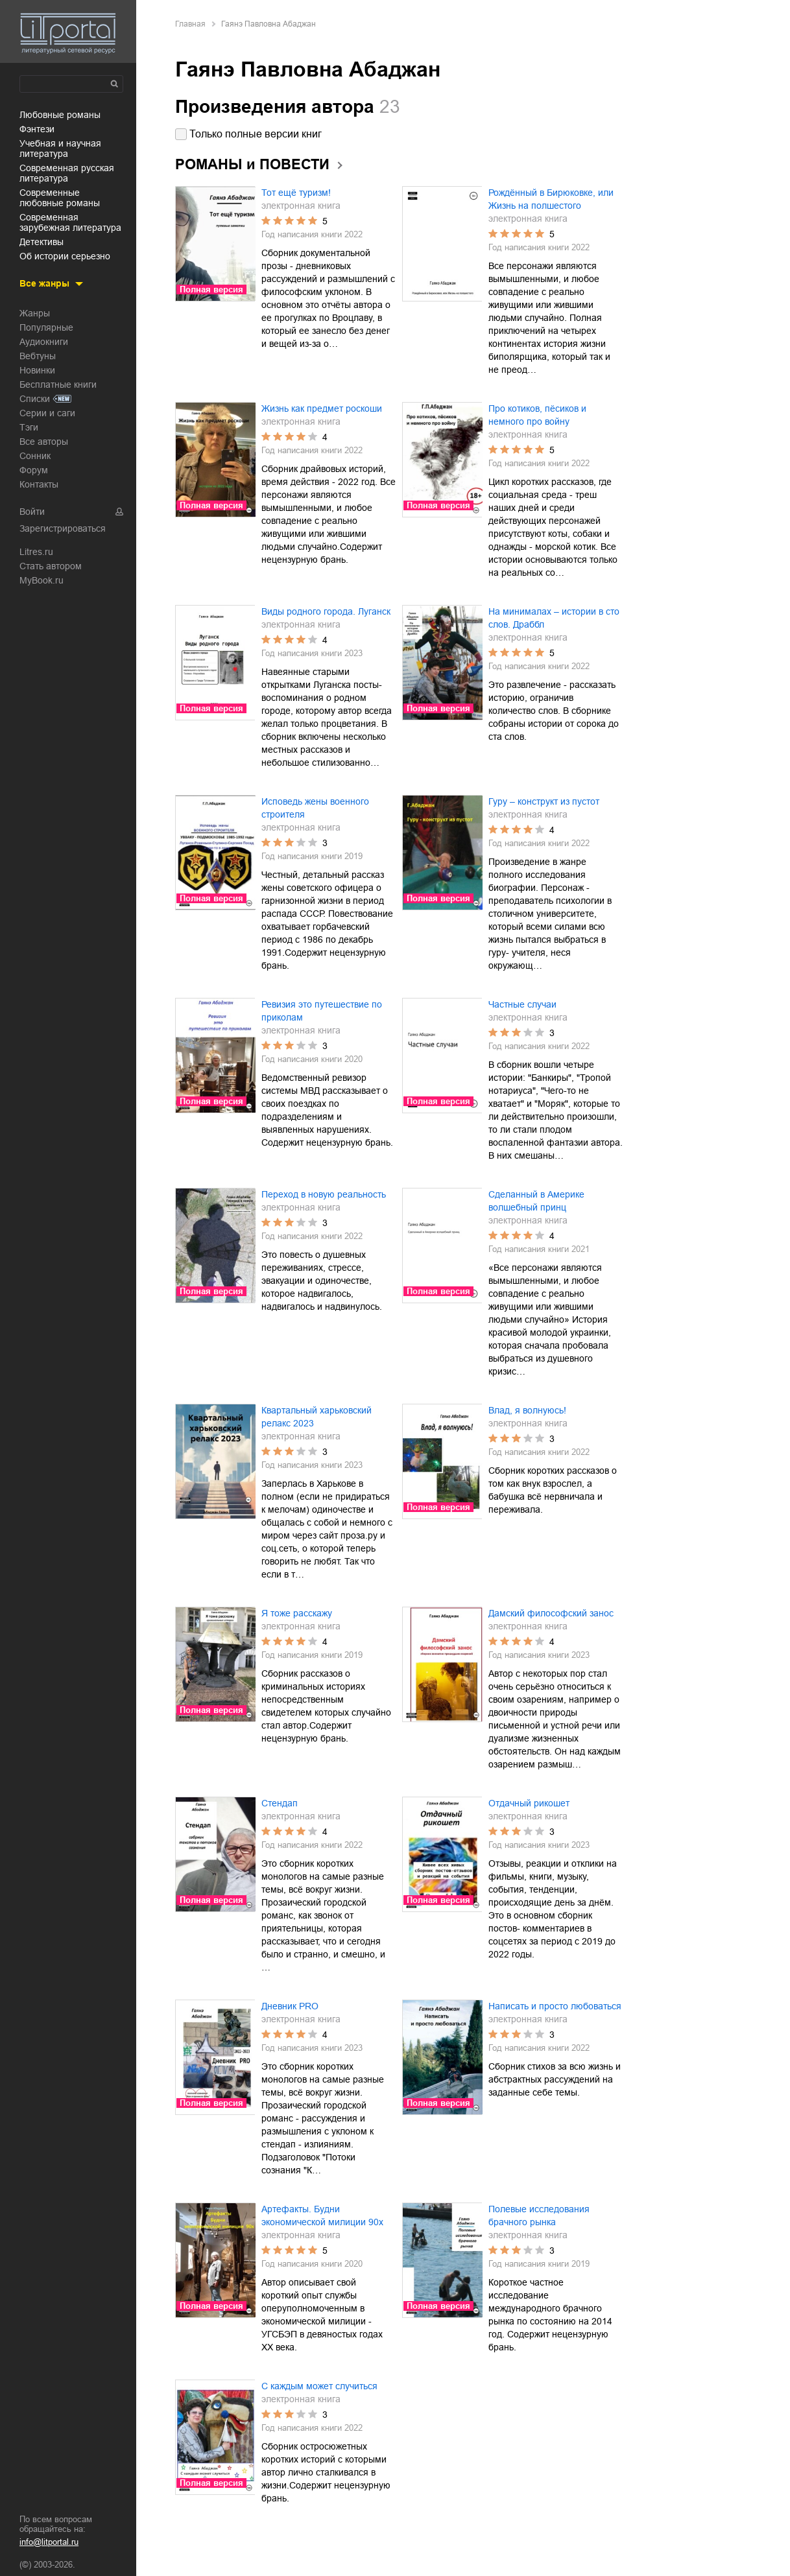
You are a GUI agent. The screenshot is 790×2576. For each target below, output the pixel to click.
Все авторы (43, 441)
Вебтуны (37, 356)
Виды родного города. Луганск (325, 611)
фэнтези (36, 129)
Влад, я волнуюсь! (527, 1410)
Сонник (35, 456)
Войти (32, 511)
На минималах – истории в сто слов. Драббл (553, 618)
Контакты (38, 484)
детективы (41, 242)
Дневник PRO (289, 2006)
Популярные (46, 327)
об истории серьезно (64, 256)
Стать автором (50, 566)
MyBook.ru (41, 580)
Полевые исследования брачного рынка (539, 2215)
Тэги (28, 427)
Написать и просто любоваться (554, 2006)
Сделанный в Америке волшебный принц (536, 1200)
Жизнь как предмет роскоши (321, 408)
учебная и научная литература (60, 148)
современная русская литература (66, 173)
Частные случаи (522, 1004)
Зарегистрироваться (62, 528)
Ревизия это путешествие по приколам (321, 1010)
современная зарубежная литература (70, 222)
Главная (190, 24)
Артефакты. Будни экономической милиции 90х (322, 2215)
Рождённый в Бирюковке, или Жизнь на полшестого (551, 199)
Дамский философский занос (551, 1613)
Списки (34, 399)
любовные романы (60, 115)
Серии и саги (47, 413)
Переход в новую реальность (323, 1194)
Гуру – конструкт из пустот (543, 801)
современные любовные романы (59, 197)
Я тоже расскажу (296, 1613)
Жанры (34, 313)
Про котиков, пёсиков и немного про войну (537, 415)
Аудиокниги (43, 342)
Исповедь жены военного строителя (315, 808)
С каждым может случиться (319, 2386)
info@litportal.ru (48, 2542)
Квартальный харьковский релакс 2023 (316, 1416)
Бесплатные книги (58, 384)
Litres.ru (36, 552)
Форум (33, 470)
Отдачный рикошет (528, 1803)
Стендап (279, 1803)
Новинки (37, 370)
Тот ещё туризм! (296, 192)
